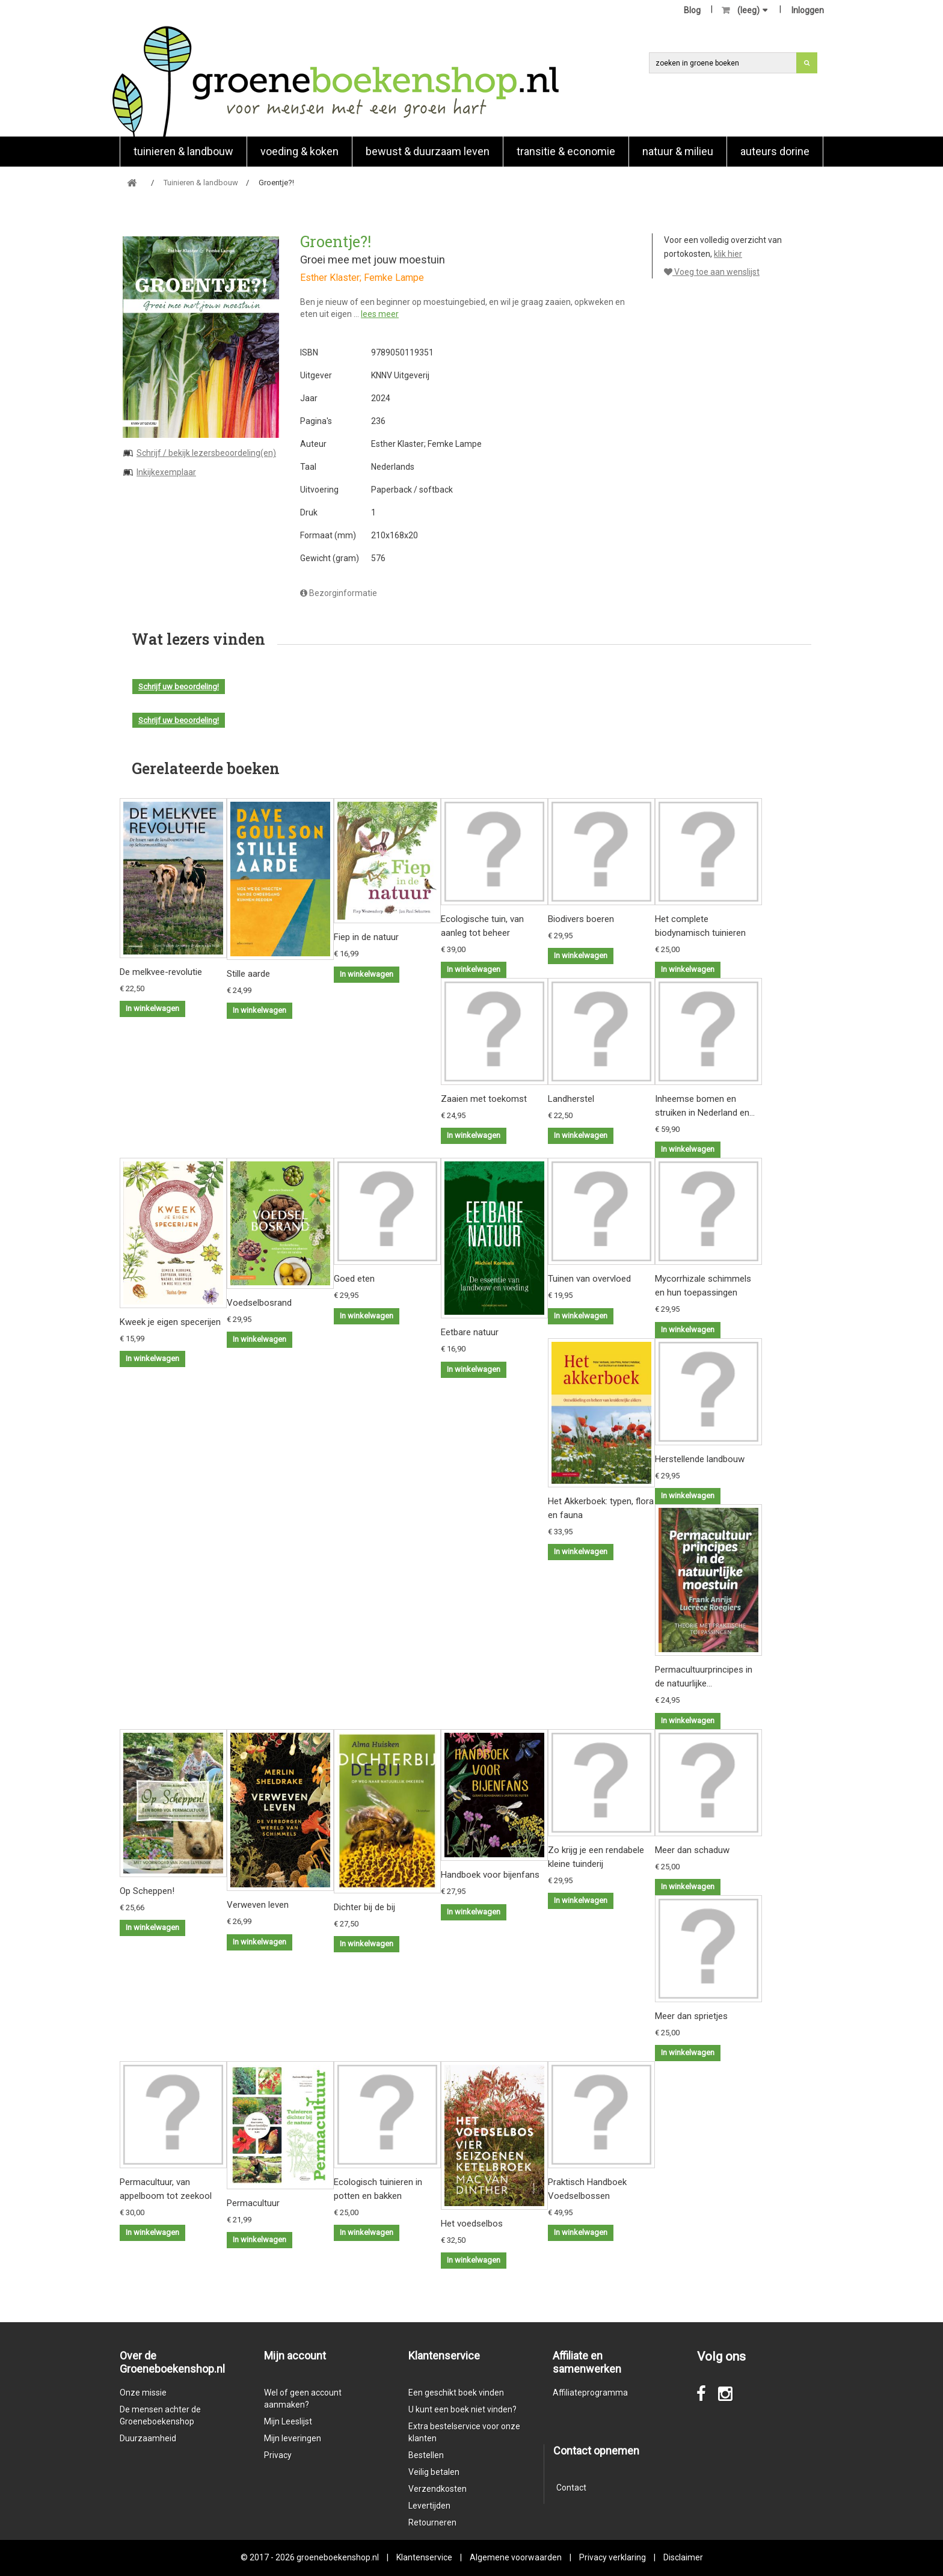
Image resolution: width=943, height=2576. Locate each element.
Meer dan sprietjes (691, 2016)
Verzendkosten (437, 2489)
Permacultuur (253, 2203)
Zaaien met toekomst (484, 1098)
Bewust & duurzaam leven (428, 151)
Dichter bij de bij (364, 1907)
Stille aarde (248, 973)
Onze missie (143, 2392)
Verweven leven (258, 1904)
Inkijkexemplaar (166, 472)
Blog (692, 10)
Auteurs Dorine (774, 151)
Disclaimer (683, 2557)
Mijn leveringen (292, 2438)
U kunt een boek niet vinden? (462, 2409)
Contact (571, 2487)
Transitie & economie (566, 151)
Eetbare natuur (470, 1332)
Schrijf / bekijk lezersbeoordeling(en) (206, 453)
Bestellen (426, 2455)
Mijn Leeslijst (288, 2421)
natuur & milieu (677, 151)
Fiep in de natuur (366, 937)
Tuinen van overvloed (589, 1278)
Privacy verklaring (612, 2557)
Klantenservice (424, 2557)
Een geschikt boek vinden (456, 2392)
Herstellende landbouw (700, 1459)
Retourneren (432, 2522)
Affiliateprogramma (590, 2392)
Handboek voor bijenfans (490, 1874)
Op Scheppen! (147, 1891)
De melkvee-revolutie (161, 972)
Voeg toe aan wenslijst (712, 272)
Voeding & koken (299, 151)
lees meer (380, 314)
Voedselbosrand (259, 1302)
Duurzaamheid (148, 2438)
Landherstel (571, 1098)
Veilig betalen (433, 2472)
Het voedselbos (472, 2223)
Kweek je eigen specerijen (170, 1322)
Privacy (278, 2455)
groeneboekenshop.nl (338, 2557)
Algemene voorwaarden (516, 2557)
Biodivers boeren (581, 919)
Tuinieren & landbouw (183, 151)
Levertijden (429, 2505)
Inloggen (807, 10)
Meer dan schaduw (692, 1850)
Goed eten (354, 1278)
